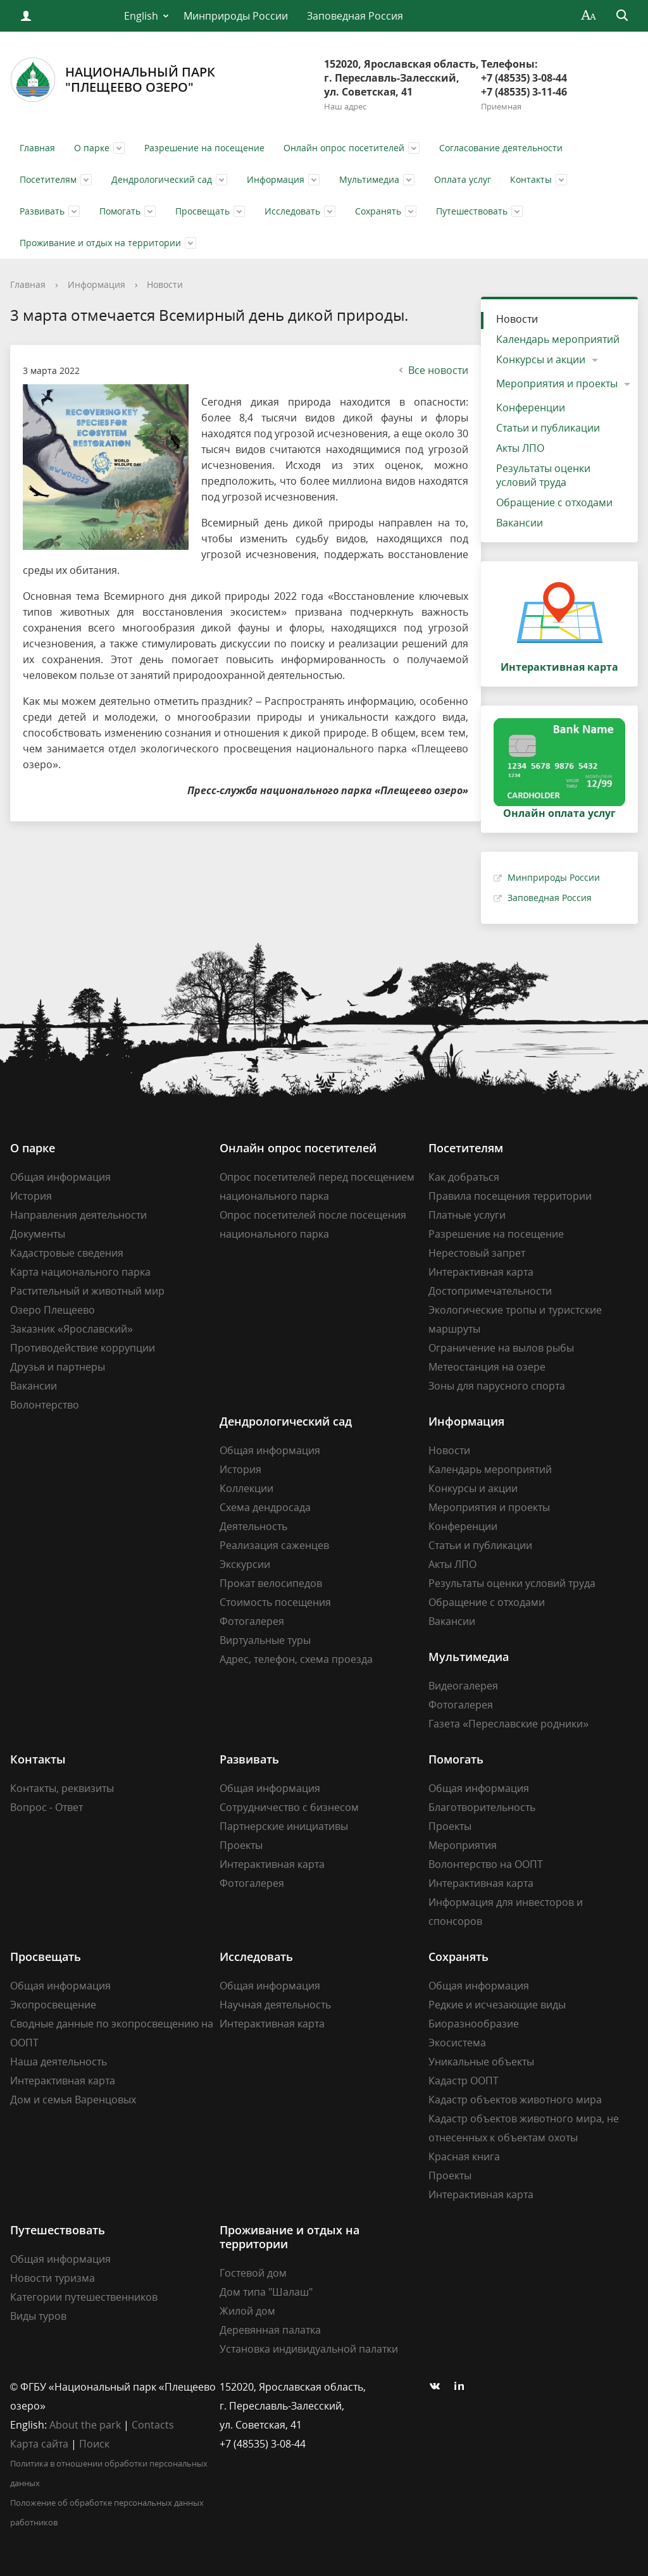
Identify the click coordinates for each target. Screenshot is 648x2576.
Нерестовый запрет (476, 1253)
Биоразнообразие (473, 2024)
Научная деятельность (275, 2005)
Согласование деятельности (501, 148)
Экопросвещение (53, 2005)
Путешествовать (472, 211)
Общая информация (60, 1177)
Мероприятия (462, 1845)
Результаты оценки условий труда (543, 475)
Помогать (119, 211)
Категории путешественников (84, 2297)
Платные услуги (467, 1215)
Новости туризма (52, 2278)
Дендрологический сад (161, 179)
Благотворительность (481, 1807)
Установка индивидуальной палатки (309, 2349)
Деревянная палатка (270, 2330)
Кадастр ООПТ (463, 2081)
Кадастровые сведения (66, 1253)
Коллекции (246, 1488)
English (141, 16)
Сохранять (378, 211)
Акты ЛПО (520, 448)
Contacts (153, 2425)
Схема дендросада (265, 1507)
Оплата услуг (462, 179)
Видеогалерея (463, 1686)
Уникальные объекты (481, 2062)
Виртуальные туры (265, 1640)
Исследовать (292, 211)
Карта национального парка (80, 1272)
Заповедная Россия (355, 16)
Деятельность (253, 1526)
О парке (91, 148)
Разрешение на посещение (204, 148)
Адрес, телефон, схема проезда (296, 1659)
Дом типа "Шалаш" (266, 2292)
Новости (165, 284)
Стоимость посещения (275, 1602)
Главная (37, 148)
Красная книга (464, 2156)
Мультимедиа (369, 179)
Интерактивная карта (480, 1272)
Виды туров (38, 2316)
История (31, 1196)
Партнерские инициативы (284, 1826)
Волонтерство (44, 1405)
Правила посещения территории (510, 1196)
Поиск (94, 2444)
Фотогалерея (252, 1621)
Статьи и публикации (548, 428)
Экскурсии (245, 1564)
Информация (275, 179)
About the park (85, 2425)
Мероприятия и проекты (557, 383)
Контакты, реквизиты (62, 1788)
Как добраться (463, 1177)
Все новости (432, 370)
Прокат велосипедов (271, 1583)
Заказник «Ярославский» (71, 1329)
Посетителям (48, 179)
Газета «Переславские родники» (508, 1724)
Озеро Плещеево (52, 1310)
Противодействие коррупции (82, 1348)
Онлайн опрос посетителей (344, 148)
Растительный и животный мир (87, 1291)
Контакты (531, 179)
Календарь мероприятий (558, 339)
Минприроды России (236, 16)
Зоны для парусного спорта (496, 1386)
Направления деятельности (78, 1215)
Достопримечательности (490, 1291)
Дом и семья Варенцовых (73, 2099)
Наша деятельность (58, 2062)
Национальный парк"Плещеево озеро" (112, 80)
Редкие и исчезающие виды (497, 2005)
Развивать (42, 211)
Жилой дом (247, 2311)
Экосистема (457, 2043)
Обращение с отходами (554, 502)
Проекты (241, 1845)
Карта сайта (39, 2444)
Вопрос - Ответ (46, 1807)
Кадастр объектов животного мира (515, 2099)
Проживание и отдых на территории (100, 243)
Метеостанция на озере (486, 1367)
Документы (37, 1234)
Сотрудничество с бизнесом (289, 1807)
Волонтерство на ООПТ (485, 1864)
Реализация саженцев (274, 1545)
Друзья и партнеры (57, 1367)
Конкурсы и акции (540, 359)
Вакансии (519, 523)
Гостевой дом (253, 2273)
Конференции (530, 407)
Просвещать (202, 211)
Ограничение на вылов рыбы (501, 1348)
